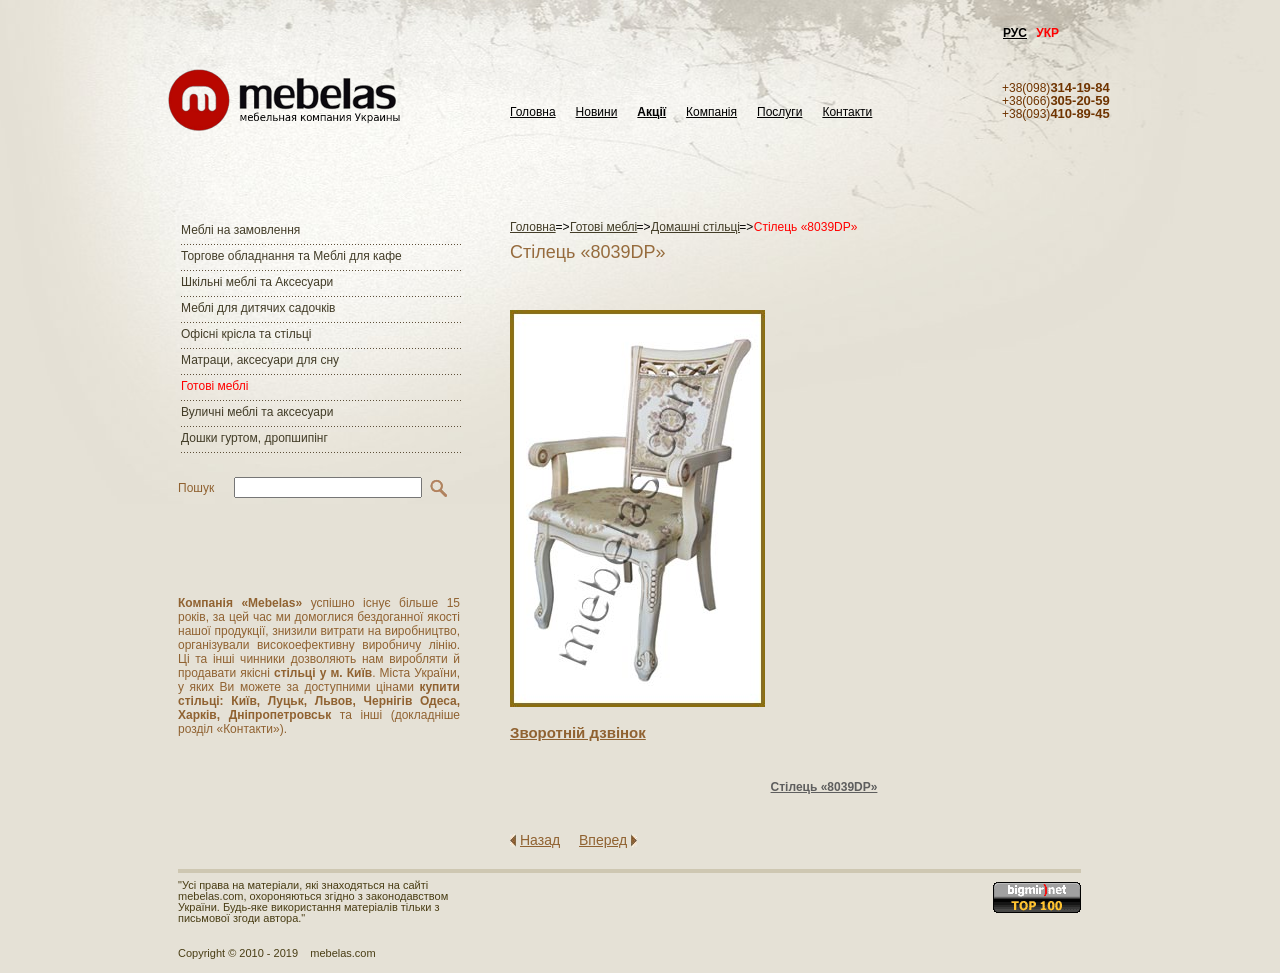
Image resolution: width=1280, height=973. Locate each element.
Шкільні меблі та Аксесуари (257, 282)
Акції (651, 112)
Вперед (603, 840)
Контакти (847, 112)
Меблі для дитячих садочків (258, 308)
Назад (540, 840)
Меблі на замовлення (240, 230)
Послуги (779, 112)
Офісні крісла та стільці (246, 334)
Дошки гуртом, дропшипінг (254, 438)
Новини (597, 112)
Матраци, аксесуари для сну (260, 360)
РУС (1015, 33)
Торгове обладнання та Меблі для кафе (291, 256)
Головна (533, 112)
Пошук (196, 488)
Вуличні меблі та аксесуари (257, 412)
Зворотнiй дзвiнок (578, 732)
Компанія (711, 112)
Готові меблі (214, 386)
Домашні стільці (695, 227)
